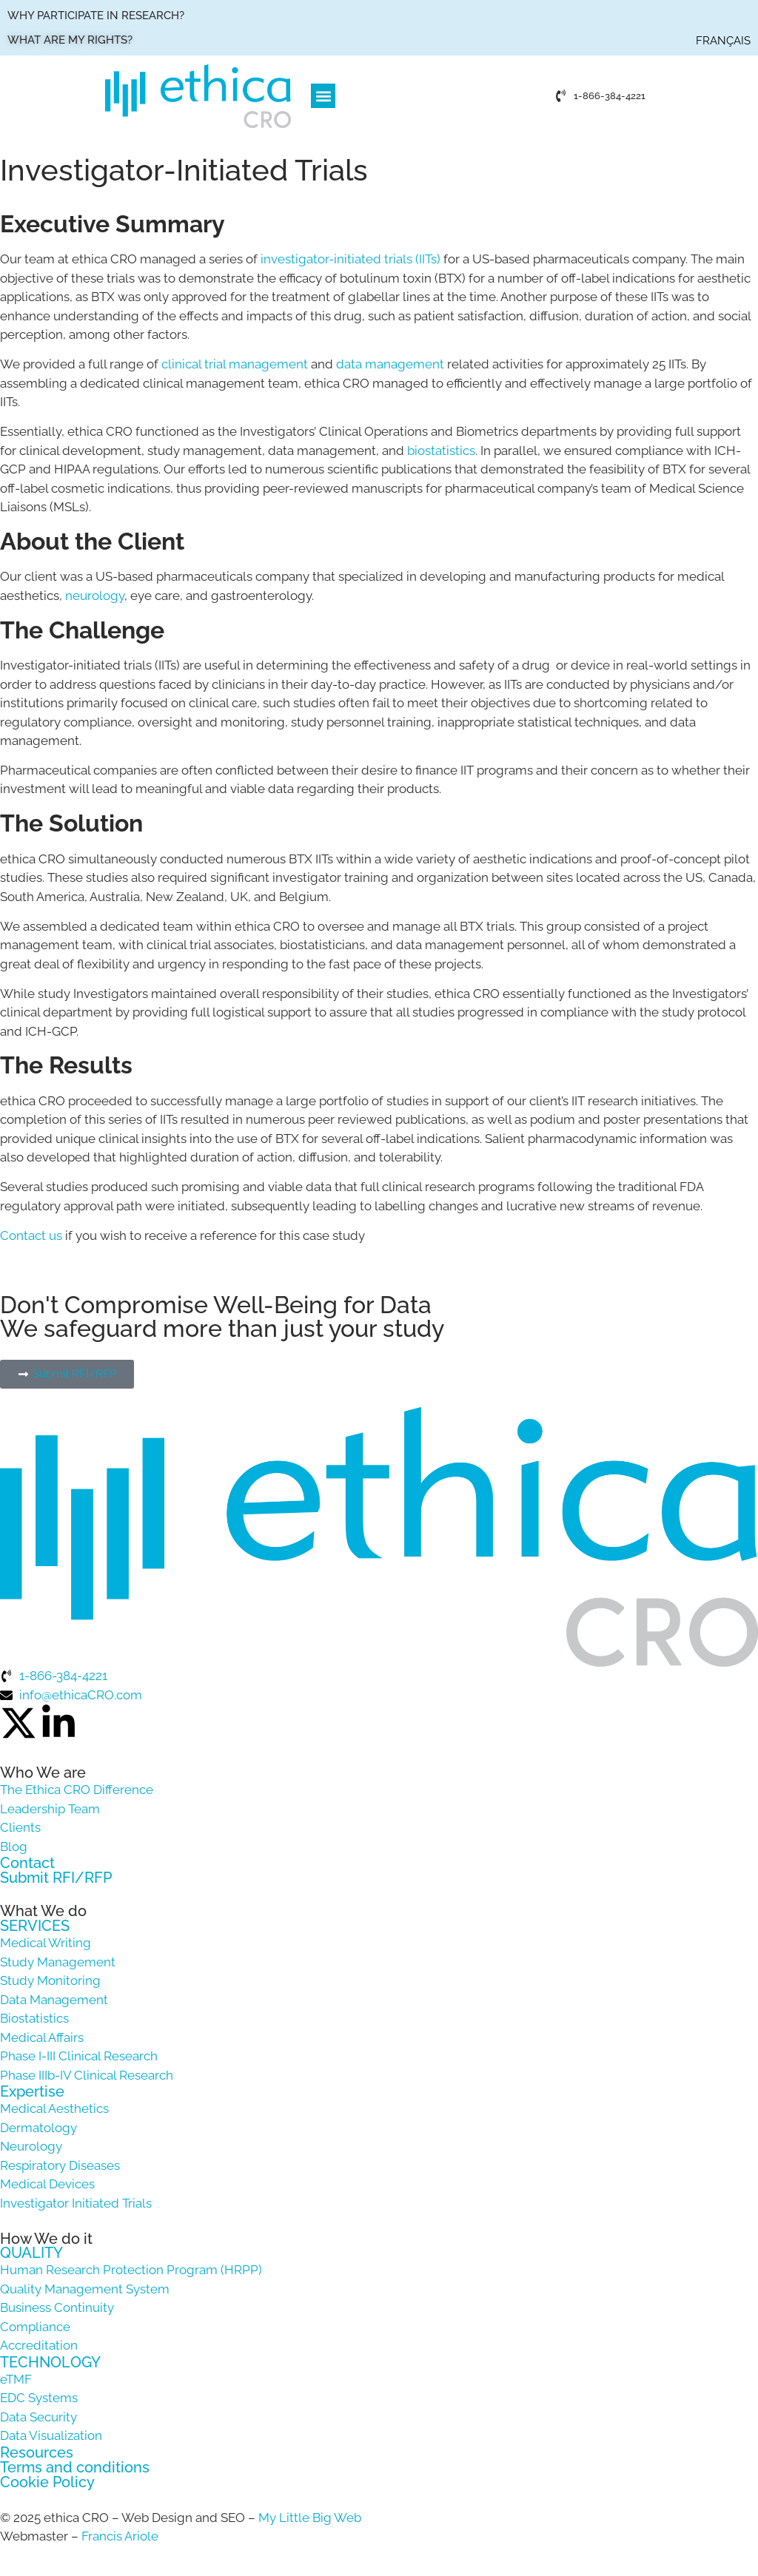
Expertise (32, 2091)
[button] (323, 96)
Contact (27, 1863)
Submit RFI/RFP (56, 1878)
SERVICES (35, 1926)
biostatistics (441, 450)
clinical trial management (234, 364)
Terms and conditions (75, 2467)
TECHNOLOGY (50, 2362)
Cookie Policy (47, 2482)
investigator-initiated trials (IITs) (350, 259)
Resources (36, 2452)
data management (390, 364)
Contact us (31, 1235)
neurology (94, 595)
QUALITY (31, 2253)
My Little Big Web (309, 2517)
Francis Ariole (119, 2536)
